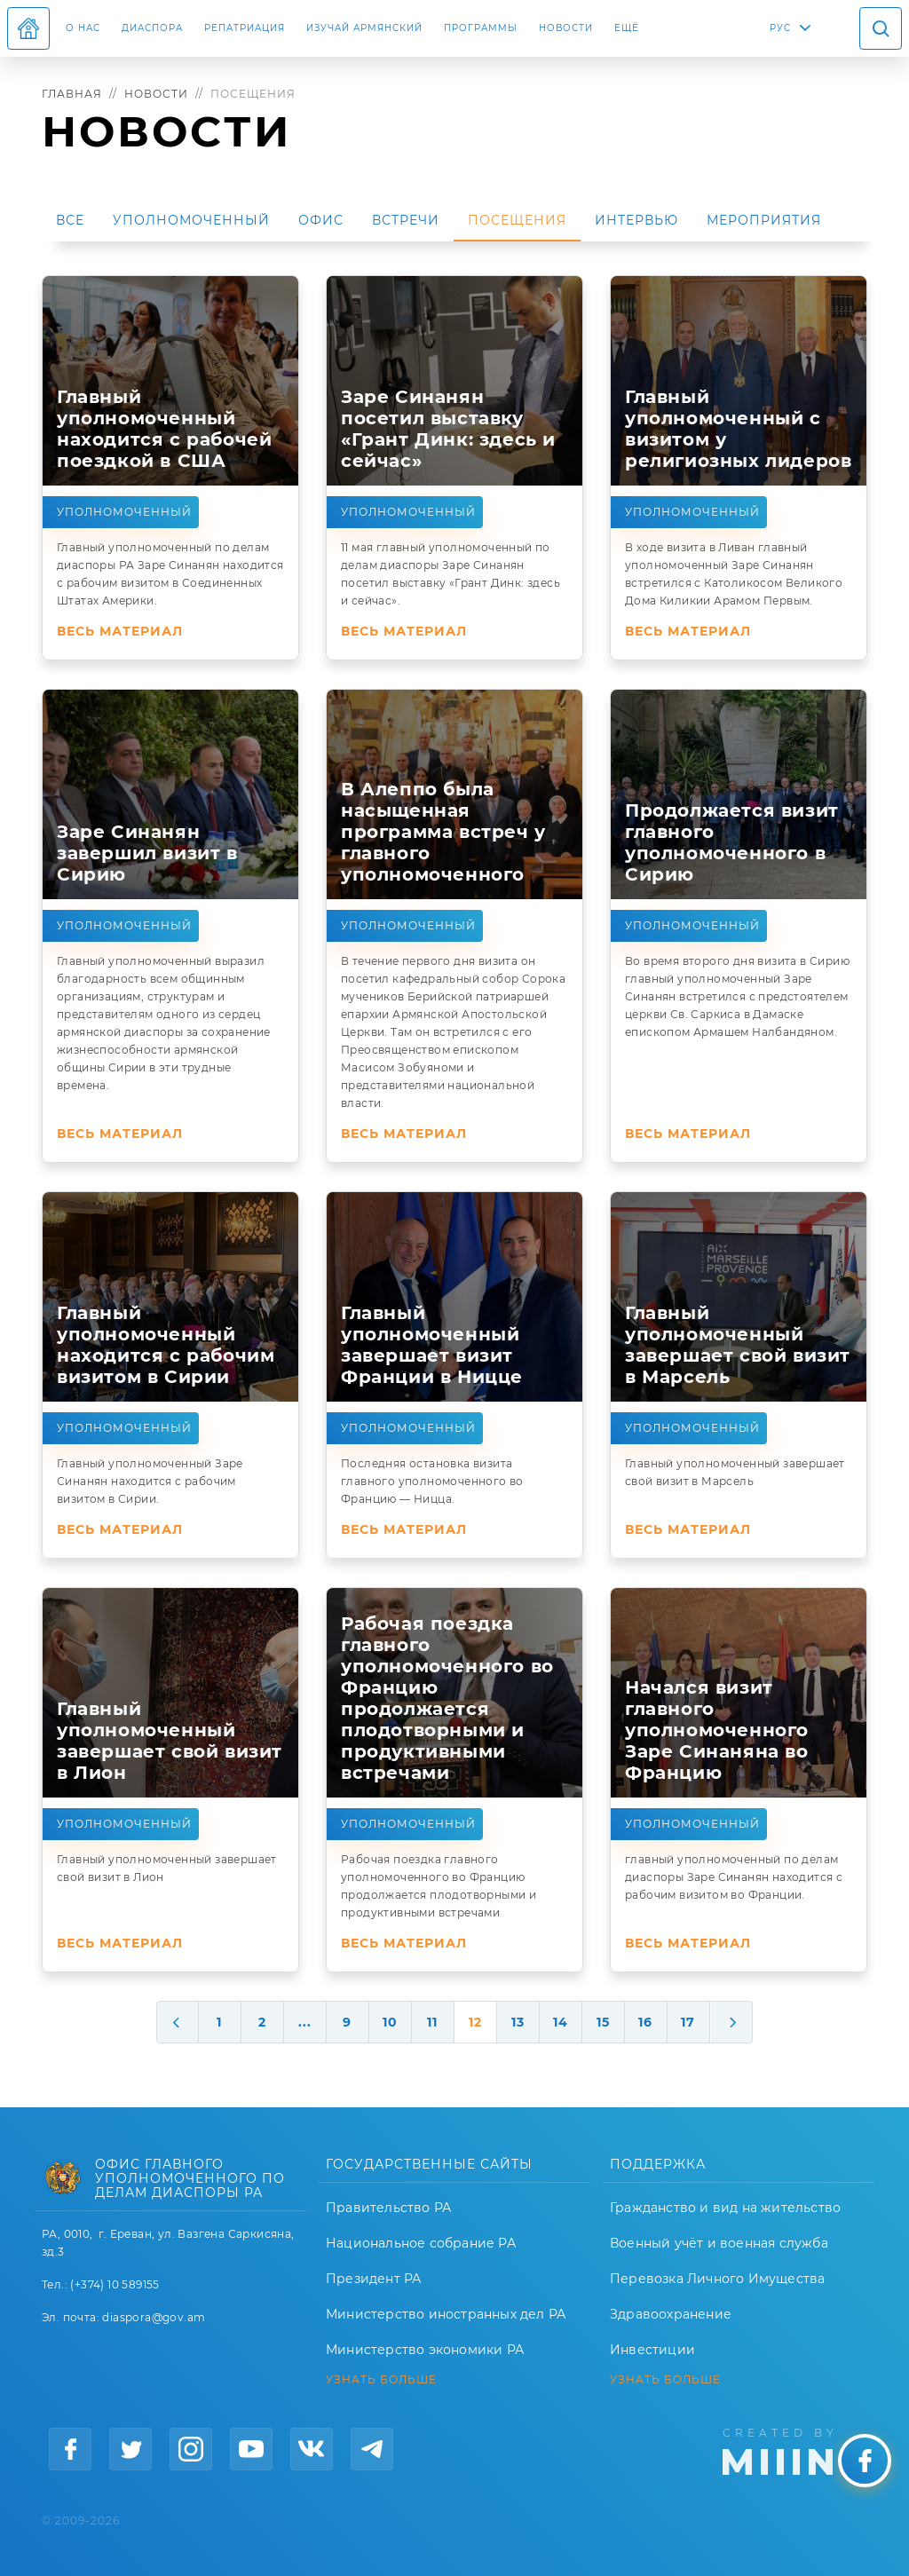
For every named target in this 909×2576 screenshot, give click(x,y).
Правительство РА (388, 2208)
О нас (83, 28)
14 (560, 2022)
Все (70, 220)
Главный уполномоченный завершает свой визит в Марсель (735, 1472)
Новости (566, 28)
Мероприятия (764, 220)
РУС (780, 28)
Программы (481, 28)
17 (688, 2022)
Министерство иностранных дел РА (445, 2314)
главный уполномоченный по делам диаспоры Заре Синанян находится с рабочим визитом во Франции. (733, 1877)
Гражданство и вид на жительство (725, 2208)
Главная (72, 93)
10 (390, 2022)
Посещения (517, 220)
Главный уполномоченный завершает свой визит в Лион (167, 1868)
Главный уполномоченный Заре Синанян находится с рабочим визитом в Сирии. (150, 1481)
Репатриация (244, 28)
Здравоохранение (670, 2314)
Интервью (636, 220)
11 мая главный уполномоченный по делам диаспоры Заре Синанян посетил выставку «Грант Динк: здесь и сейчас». (450, 574)
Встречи (405, 220)
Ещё (626, 28)
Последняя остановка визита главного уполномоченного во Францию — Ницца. (432, 1481)
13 (518, 2022)
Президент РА (373, 2279)
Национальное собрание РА (421, 2243)
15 (603, 2022)
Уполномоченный (191, 220)
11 (432, 2022)
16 (645, 2022)
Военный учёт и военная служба (719, 2243)
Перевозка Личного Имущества (717, 2279)
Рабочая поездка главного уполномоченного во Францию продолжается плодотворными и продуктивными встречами (438, 1886)
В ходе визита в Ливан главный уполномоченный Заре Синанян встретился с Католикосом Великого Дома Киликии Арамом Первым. (733, 574)
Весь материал (120, 631)
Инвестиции (652, 2350)
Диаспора (152, 28)
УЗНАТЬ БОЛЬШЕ (381, 2380)
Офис (321, 220)
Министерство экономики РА (425, 2350)
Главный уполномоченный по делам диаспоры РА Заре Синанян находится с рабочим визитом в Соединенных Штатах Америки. (170, 574)
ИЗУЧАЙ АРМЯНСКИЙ (364, 28)
